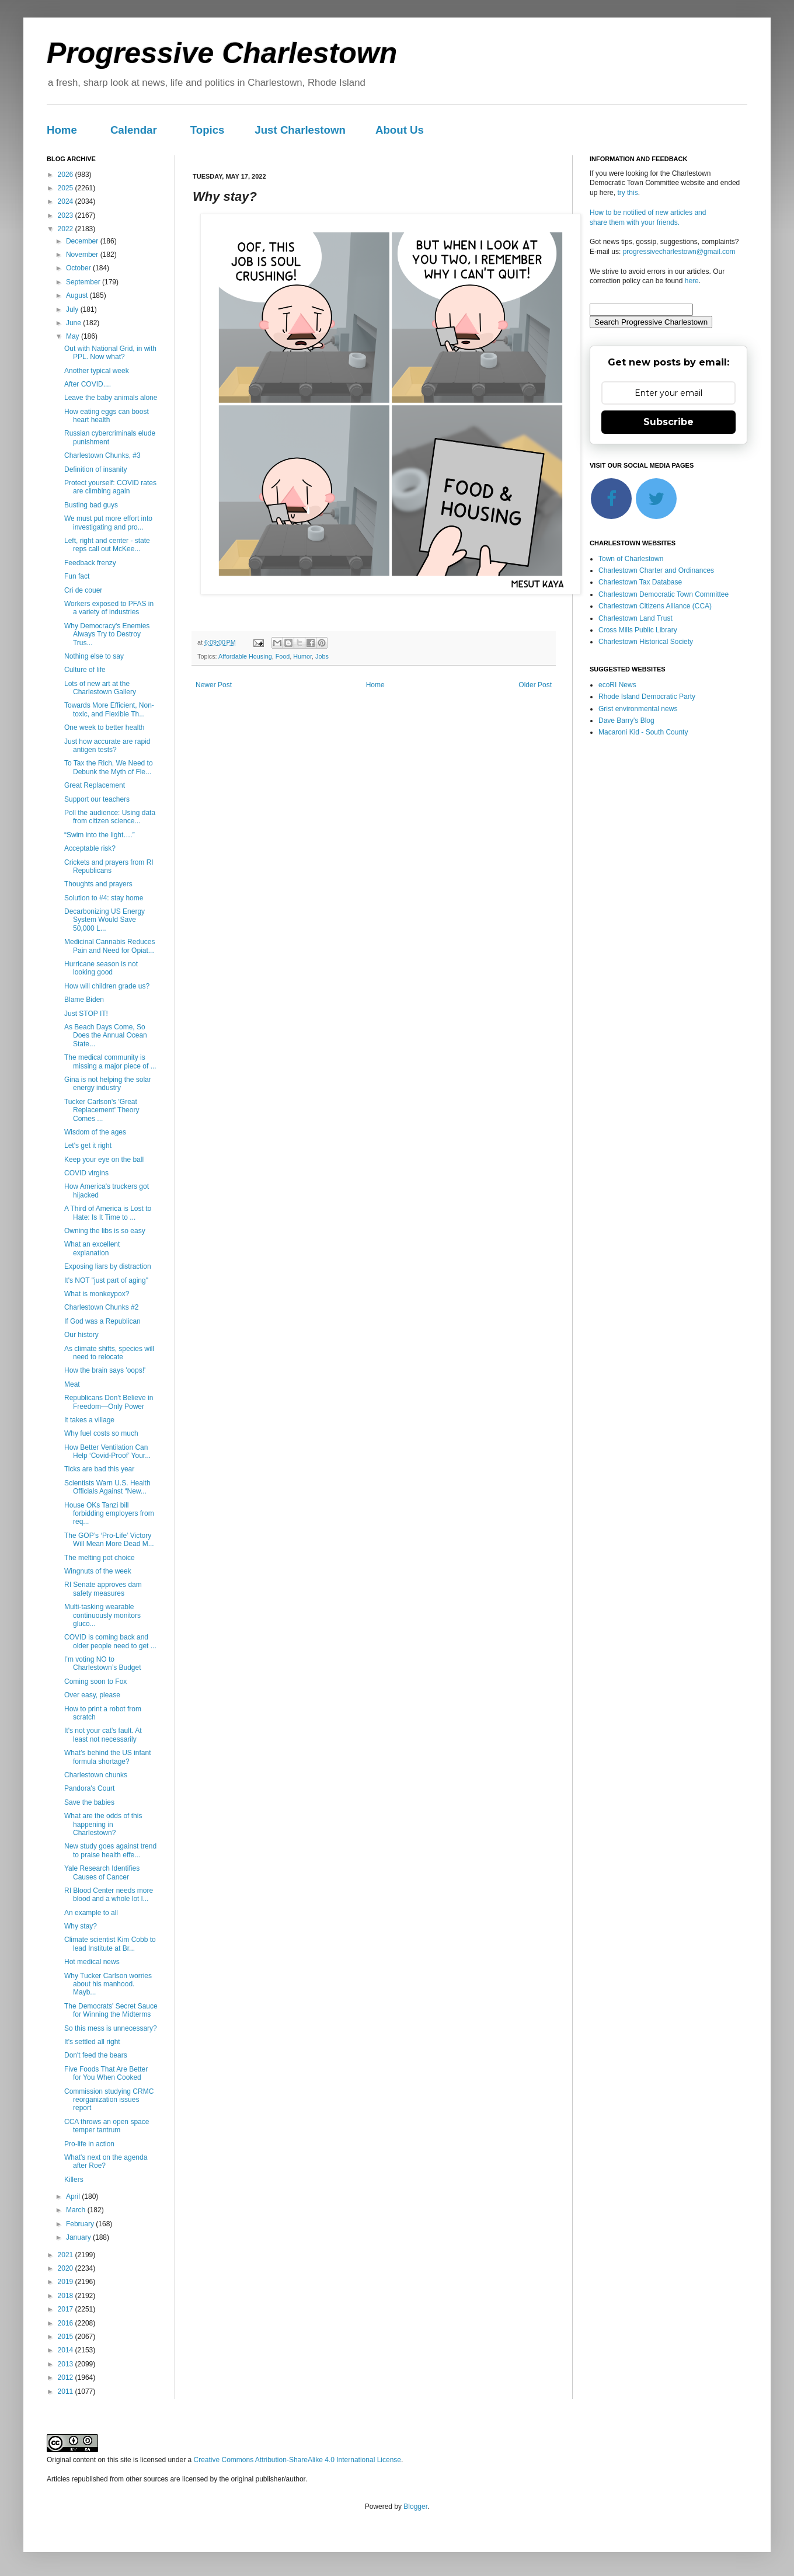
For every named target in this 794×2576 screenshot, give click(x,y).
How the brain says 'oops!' (104, 1370)
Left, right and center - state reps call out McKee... (107, 545)
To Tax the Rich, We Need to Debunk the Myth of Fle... (108, 767)
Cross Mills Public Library (637, 630)
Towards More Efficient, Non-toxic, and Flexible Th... (109, 709)
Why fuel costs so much (101, 1433)
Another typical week (96, 371)
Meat (72, 1384)
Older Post (535, 685)
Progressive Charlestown (222, 53)
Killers (73, 2179)
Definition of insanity (95, 469)
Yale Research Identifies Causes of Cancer (102, 1872)
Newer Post (214, 685)
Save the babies (89, 1802)
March (77, 2210)
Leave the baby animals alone (110, 398)
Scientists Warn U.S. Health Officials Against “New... (107, 1487)
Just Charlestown (300, 130)
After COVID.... (87, 384)
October (79, 268)
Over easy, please (92, 1695)
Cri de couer (83, 590)
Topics (207, 130)
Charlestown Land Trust (635, 618)
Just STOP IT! (86, 1013)
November (83, 254)
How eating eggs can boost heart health (106, 416)
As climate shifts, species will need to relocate (109, 1353)
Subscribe (668, 421)
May (73, 336)
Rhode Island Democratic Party (646, 696)
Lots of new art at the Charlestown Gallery (100, 688)
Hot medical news (92, 1962)
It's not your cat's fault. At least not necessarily (103, 1734)
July (73, 309)
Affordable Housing (245, 656)
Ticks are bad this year (99, 1469)
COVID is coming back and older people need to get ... (110, 1641)
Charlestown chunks (95, 1775)
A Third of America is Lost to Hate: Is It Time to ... (107, 1213)
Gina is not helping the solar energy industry (107, 1083)
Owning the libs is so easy (104, 1231)
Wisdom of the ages (95, 1132)
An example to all (91, 1913)
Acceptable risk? (90, 848)
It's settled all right (92, 2042)
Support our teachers (97, 799)
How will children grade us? (106, 986)
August (78, 295)
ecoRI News (617, 685)
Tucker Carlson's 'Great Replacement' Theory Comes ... (101, 1110)
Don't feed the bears (95, 2055)
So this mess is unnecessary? (110, 2028)
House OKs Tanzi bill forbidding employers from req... (109, 1513)
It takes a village (89, 1420)
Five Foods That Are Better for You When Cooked (106, 2073)
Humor (302, 656)
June (74, 323)
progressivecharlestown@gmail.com (679, 252)
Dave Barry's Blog (626, 720)
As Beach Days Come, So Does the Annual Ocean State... (105, 1035)
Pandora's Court (89, 1788)
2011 (66, 2391)
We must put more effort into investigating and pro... (108, 522)
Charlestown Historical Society (645, 642)
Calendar (133, 130)
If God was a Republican (102, 1321)
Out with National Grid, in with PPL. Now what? (110, 352)
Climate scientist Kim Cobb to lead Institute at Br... (110, 1944)
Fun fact (76, 576)
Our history (81, 1335)
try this (627, 193)
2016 (66, 2323)
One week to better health (104, 727)
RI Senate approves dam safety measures (103, 1589)
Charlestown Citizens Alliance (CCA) (655, 606)
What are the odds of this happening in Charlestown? (103, 1824)
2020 (66, 2268)
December (83, 241)
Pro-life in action (89, 2144)
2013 (66, 2364)
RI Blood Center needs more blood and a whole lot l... (108, 1894)
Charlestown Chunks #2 (101, 1307)
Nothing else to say (94, 656)
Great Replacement (94, 785)
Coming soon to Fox (95, 1681)
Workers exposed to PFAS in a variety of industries (109, 608)
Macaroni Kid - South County (643, 732)
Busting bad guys (91, 505)
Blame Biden (84, 999)
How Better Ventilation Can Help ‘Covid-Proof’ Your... (107, 1451)
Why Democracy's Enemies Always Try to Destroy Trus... (106, 634)
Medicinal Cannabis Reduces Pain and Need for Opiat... (109, 946)
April (74, 2196)
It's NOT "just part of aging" (106, 1280)
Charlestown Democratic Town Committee (663, 594)
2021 (66, 2255)
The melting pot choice (99, 1558)
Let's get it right (88, 1145)
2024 (66, 201)
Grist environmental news (637, 709)
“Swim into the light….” (99, 835)
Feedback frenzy (90, 563)
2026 (66, 174)
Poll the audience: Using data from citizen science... (109, 817)
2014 (66, 2350)
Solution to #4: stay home (103, 898)
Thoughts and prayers (98, 884)
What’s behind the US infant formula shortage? (107, 1757)
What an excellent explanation (92, 1248)
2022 (66, 229)
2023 (66, 215)
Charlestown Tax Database (640, 582)
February (81, 2224)
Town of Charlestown (630, 559)
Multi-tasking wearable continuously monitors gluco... (102, 1615)
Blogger (415, 2506)
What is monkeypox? (96, 1294)
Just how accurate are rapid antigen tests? (107, 745)
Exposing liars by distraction (107, 1266)
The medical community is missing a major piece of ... (110, 1061)
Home (62, 130)
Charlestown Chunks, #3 (102, 455)
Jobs (322, 656)
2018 (66, 2296)
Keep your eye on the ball (104, 1159)
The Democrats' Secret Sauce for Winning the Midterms (111, 2010)
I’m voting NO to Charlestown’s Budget (102, 1663)
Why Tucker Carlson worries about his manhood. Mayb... (108, 1984)
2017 (66, 2309)
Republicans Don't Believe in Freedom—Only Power (108, 1402)
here (692, 281)
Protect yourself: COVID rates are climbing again (110, 487)
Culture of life (85, 670)
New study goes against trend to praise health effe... (110, 1850)
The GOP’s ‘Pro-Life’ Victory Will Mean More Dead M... (109, 1539)
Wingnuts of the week (97, 1571)
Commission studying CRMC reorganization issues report (109, 2099)
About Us (399, 130)
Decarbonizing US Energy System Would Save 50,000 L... (104, 919)
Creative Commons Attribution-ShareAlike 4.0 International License (297, 2460)
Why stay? (80, 1926)
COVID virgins (86, 1173)
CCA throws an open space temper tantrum (106, 2126)
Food (283, 656)
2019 (66, 2282)
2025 (66, 188)
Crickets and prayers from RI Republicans (109, 866)
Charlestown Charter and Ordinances (656, 570)
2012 (66, 2377)
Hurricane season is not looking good (101, 968)
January (79, 2237)
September (84, 282)
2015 (66, 2337)
